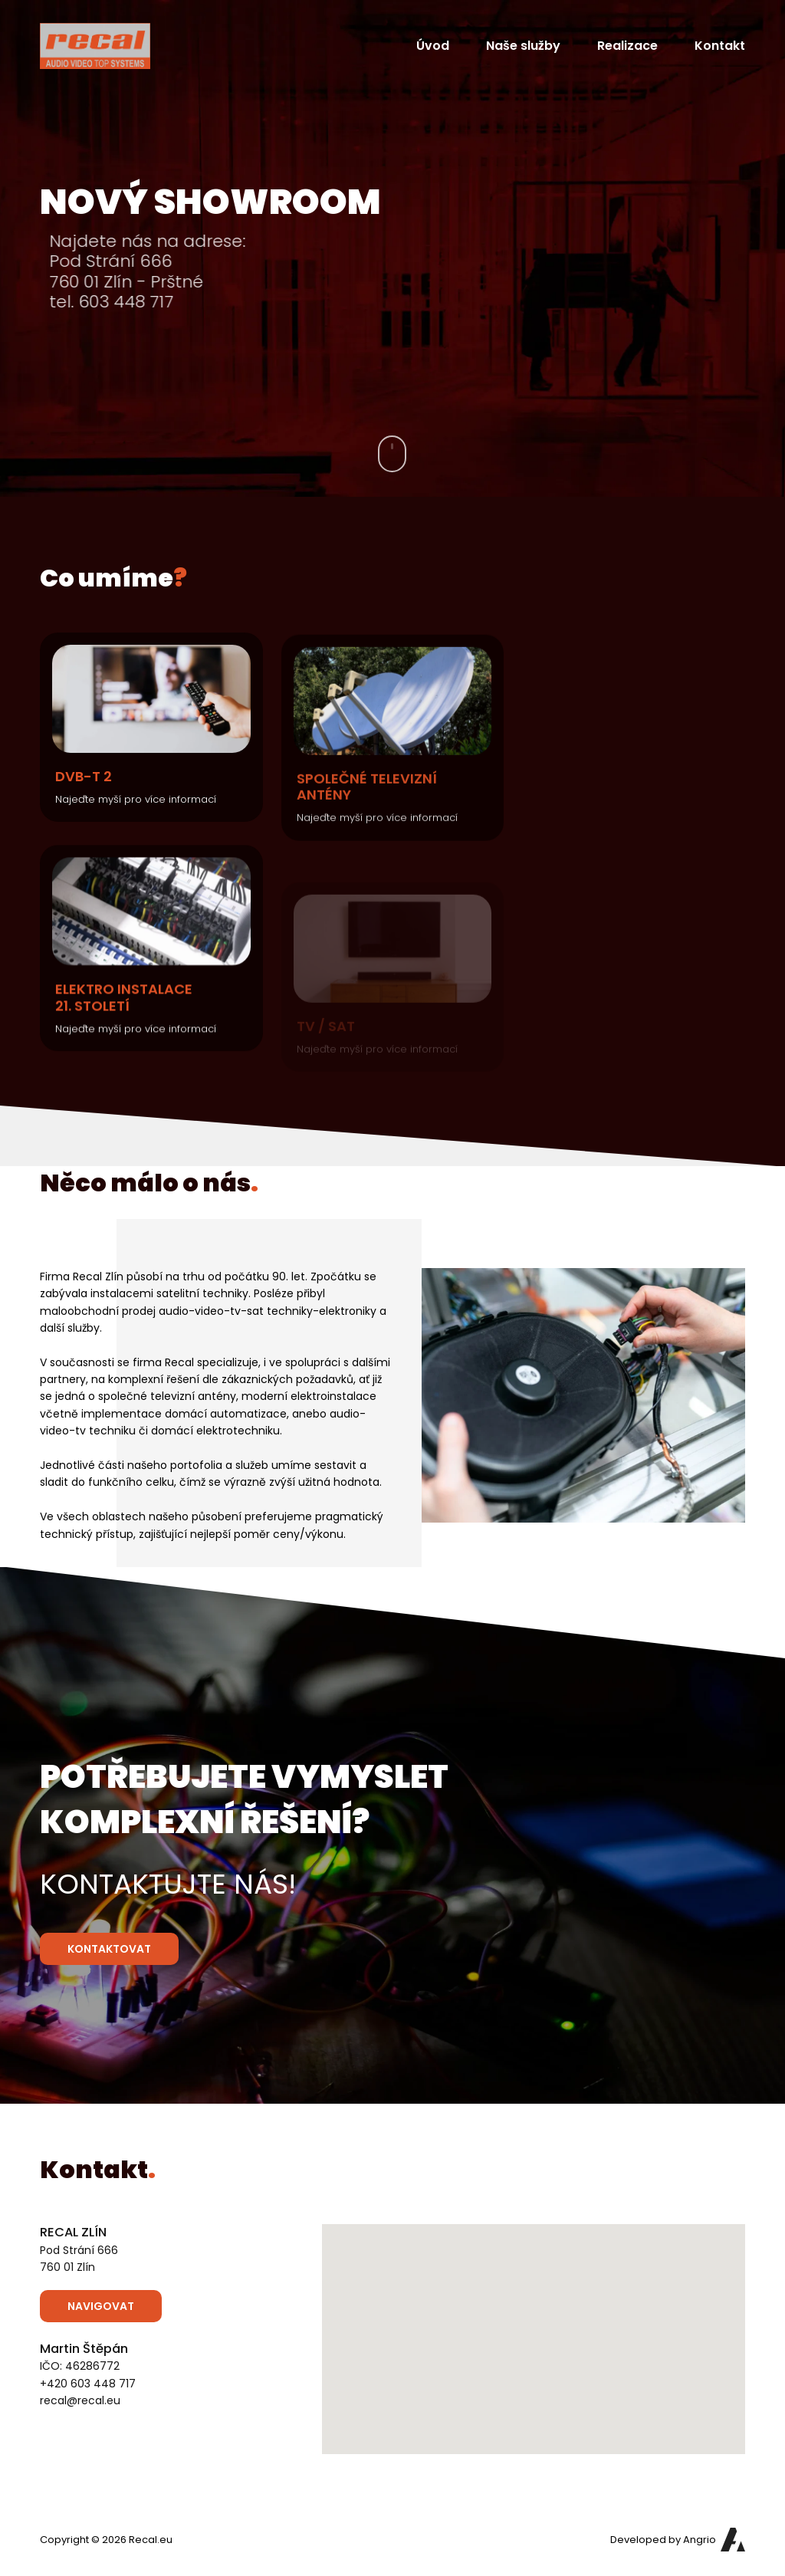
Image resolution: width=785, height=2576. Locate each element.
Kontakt (720, 45)
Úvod (432, 45)
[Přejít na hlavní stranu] (95, 46)
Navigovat (100, 2306)
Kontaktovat (109, 1949)
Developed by (663, 2539)
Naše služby (523, 45)
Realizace (627, 45)
